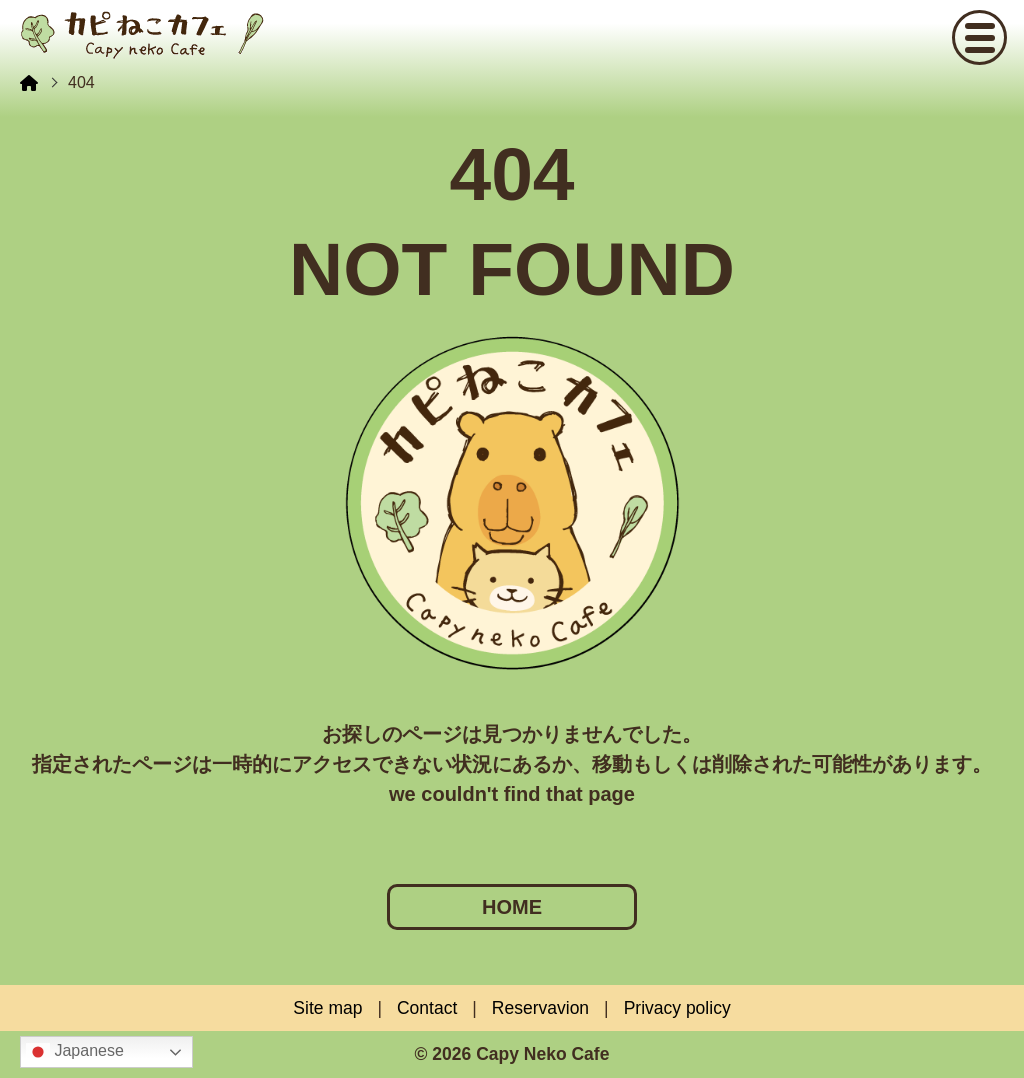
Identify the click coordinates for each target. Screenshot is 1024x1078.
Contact (427, 1008)
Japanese (75, 1052)
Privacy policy (677, 1008)
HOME (512, 907)
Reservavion (540, 1008)
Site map (327, 1008)
